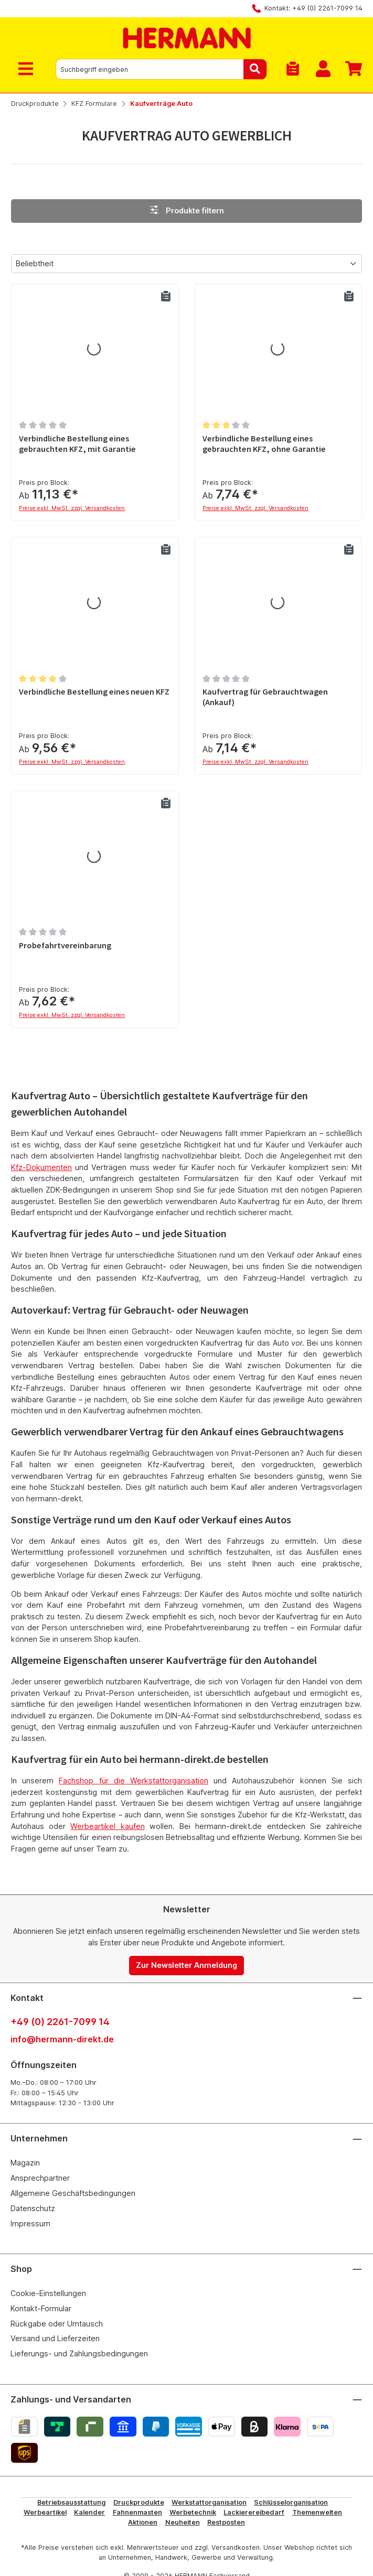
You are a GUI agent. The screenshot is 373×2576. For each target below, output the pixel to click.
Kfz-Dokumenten (41, 1167)
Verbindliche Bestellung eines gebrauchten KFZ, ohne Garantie (264, 444)
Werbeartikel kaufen (107, 1826)
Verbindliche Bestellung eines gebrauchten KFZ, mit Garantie (77, 444)
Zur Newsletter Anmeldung (186, 1965)
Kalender (89, 2512)
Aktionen (142, 2522)
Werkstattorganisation (209, 2502)
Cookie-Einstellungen (48, 2293)
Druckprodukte (138, 2502)
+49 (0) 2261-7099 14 (60, 2021)
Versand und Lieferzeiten (55, 2338)
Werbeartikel (45, 2512)
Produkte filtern (186, 209)
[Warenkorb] (350, 69)
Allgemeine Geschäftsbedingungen (72, 2193)
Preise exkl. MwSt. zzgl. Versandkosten (72, 508)
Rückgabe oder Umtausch (56, 2323)
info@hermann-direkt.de (62, 2039)
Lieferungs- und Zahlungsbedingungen (79, 2353)
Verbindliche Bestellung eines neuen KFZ (94, 692)
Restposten (226, 2522)
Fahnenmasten (137, 2512)
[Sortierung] (186, 263)
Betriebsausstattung (71, 2502)
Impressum (30, 2223)
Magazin (25, 2162)
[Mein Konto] (323, 69)
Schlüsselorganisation (291, 2502)
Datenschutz (32, 2208)
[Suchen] (255, 69)
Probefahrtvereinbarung (65, 945)
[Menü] (27, 69)
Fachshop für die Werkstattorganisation (133, 1780)
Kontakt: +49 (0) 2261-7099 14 (313, 8)
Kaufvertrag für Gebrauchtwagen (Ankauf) (265, 697)
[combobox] (150, 69)
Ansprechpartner (40, 2177)
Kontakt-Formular (40, 2308)
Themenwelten (317, 2512)
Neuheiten (182, 2522)
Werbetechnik (192, 2512)
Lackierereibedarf (253, 2512)
